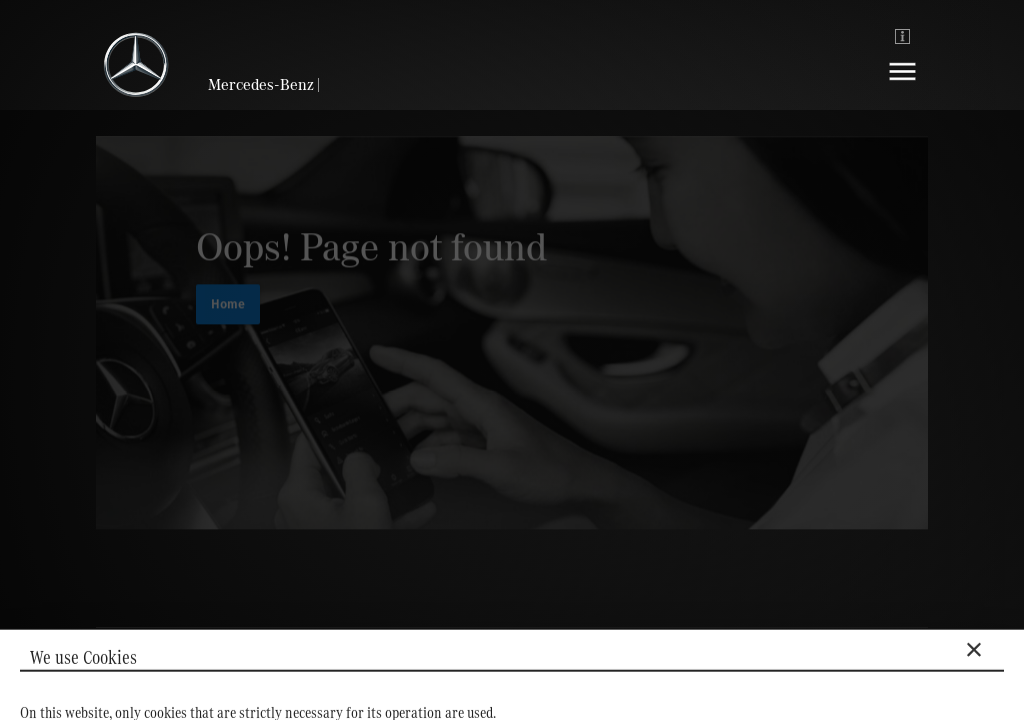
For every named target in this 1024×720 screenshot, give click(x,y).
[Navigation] (902, 86)
